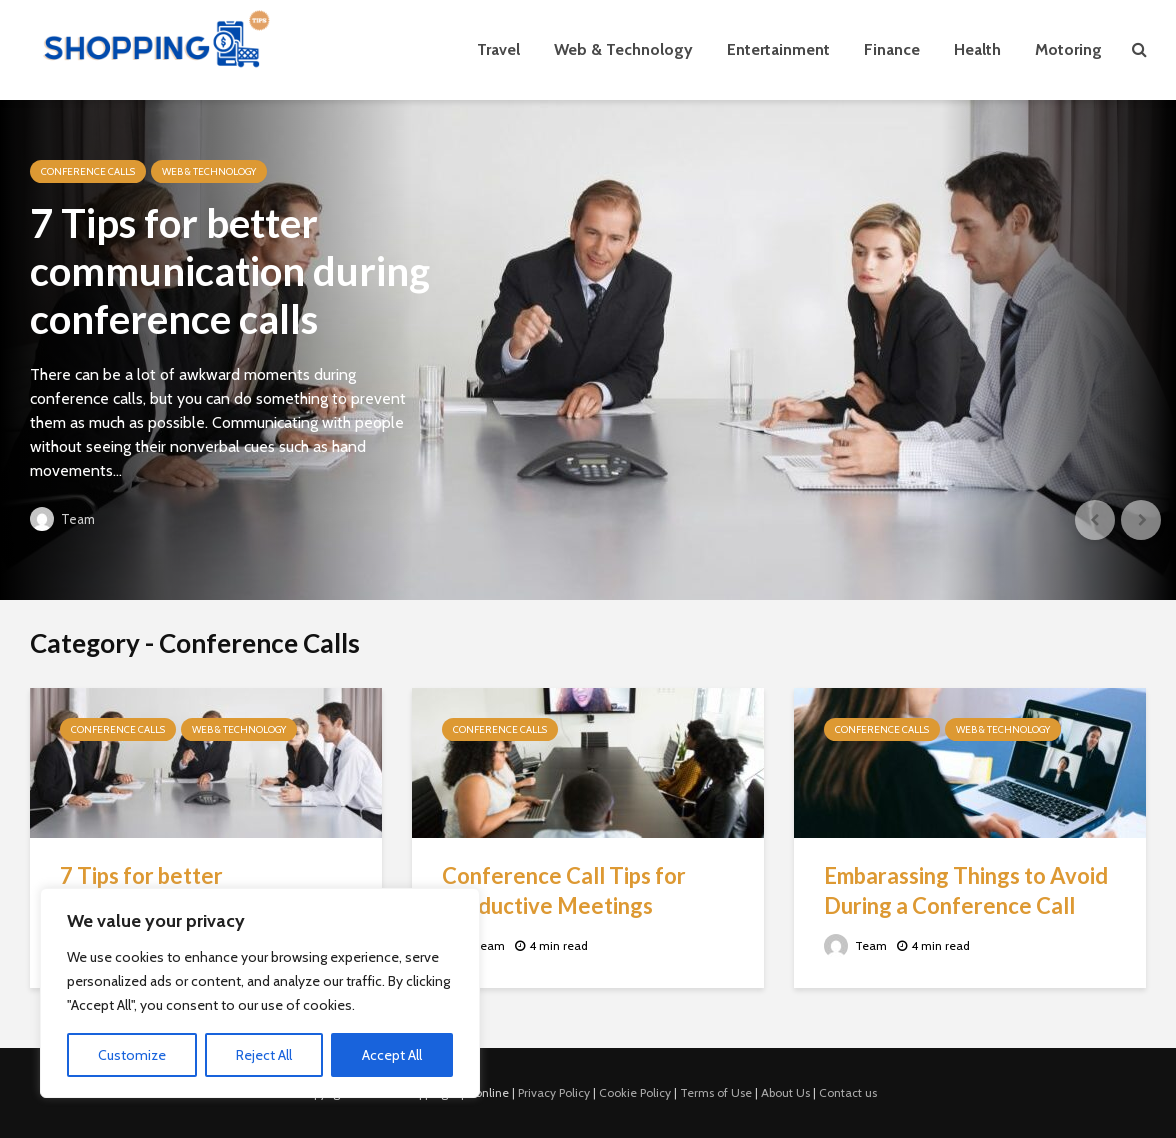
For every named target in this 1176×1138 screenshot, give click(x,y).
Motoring (1068, 49)
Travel (498, 49)
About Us (785, 1092)
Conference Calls (88, 171)
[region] (260, 993)
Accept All (392, 1055)
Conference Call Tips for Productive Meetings (564, 890)
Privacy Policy (554, 1092)
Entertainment (778, 49)
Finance (892, 49)
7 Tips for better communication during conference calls (230, 271)
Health (977, 49)
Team (62, 519)
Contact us (848, 1092)
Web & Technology (623, 49)
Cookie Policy (635, 1092)
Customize (132, 1055)
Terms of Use (716, 1092)
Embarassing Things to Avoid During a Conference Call (966, 890)
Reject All (264, 1055)
